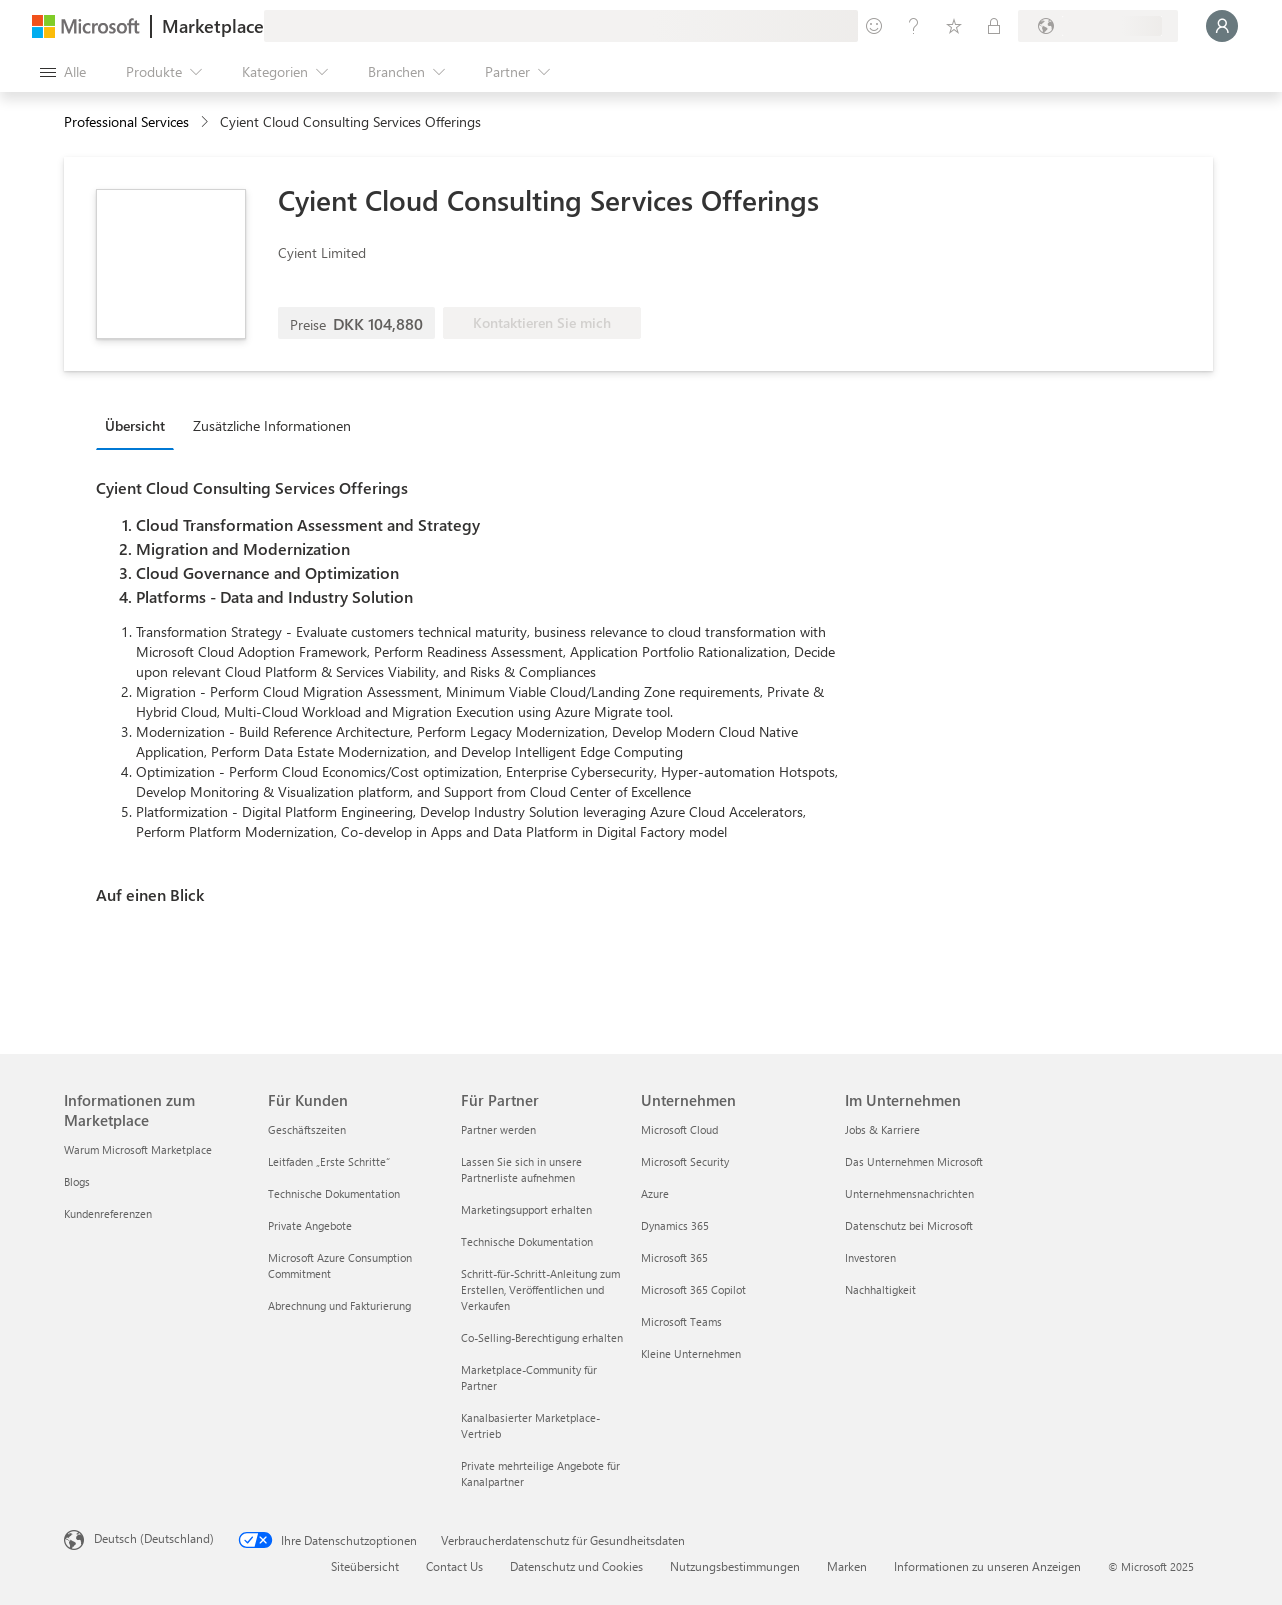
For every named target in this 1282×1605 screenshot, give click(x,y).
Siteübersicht (365, 1566)
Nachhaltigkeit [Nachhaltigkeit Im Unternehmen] (880, 1289)
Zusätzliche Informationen (272, 425)
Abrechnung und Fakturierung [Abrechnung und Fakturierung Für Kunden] (339, 1305)
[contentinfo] (206, 122)
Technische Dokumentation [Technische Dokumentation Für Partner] (527, 1241)
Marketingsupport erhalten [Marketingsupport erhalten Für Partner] (526, 1209)
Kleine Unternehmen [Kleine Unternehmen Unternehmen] (691, 1353)
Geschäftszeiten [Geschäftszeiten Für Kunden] (307, 1129)
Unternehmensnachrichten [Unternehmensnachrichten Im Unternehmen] (909, 1193)
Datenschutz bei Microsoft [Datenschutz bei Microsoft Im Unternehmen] (909, 1225)
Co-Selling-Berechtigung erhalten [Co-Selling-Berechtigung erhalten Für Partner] (542, 1337)
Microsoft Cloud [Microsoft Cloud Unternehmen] (679, 1129)
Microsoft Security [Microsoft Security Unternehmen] (685, 1161)
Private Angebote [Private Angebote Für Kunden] (310, 1225)
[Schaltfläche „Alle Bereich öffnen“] (63, 72)
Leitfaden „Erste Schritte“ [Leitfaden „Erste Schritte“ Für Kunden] (329, 1161)
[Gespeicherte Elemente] (954, 26)
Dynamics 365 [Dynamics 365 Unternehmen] (675, 1225)
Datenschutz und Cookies (576, 1566)
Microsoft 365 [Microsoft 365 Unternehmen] (674, 1257)
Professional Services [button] (126, 121)
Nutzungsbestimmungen (735, 1566)
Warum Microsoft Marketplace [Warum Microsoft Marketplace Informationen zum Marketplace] (138, 1149)
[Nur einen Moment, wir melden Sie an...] (1222, 26)
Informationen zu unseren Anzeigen (987, 1566)
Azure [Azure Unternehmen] (655, 1193)
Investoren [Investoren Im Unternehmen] (870, 1257)
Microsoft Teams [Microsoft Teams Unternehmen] (681, 1321)
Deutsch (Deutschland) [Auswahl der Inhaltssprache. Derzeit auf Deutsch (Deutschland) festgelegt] (154, 1538)
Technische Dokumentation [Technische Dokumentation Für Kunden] (334, 1193)
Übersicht (135, 425)
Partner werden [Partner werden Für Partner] (498, 1129)
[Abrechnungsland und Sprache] (1098, 26)
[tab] (140, 425)
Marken (847, 1566)
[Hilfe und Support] (914, 26)
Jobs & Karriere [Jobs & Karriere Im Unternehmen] (882, 1129)
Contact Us (454, 1566)
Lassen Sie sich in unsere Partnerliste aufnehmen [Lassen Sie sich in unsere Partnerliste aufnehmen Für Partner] (521, 1169)
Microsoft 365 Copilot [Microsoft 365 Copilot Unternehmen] (693, 1289)
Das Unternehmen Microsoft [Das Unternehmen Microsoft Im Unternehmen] (914, 1161)
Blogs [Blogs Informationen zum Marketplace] (77, 1181)
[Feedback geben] (874, 26)
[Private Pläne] (994, 26)
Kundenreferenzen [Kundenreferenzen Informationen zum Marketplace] (108, 1213)
